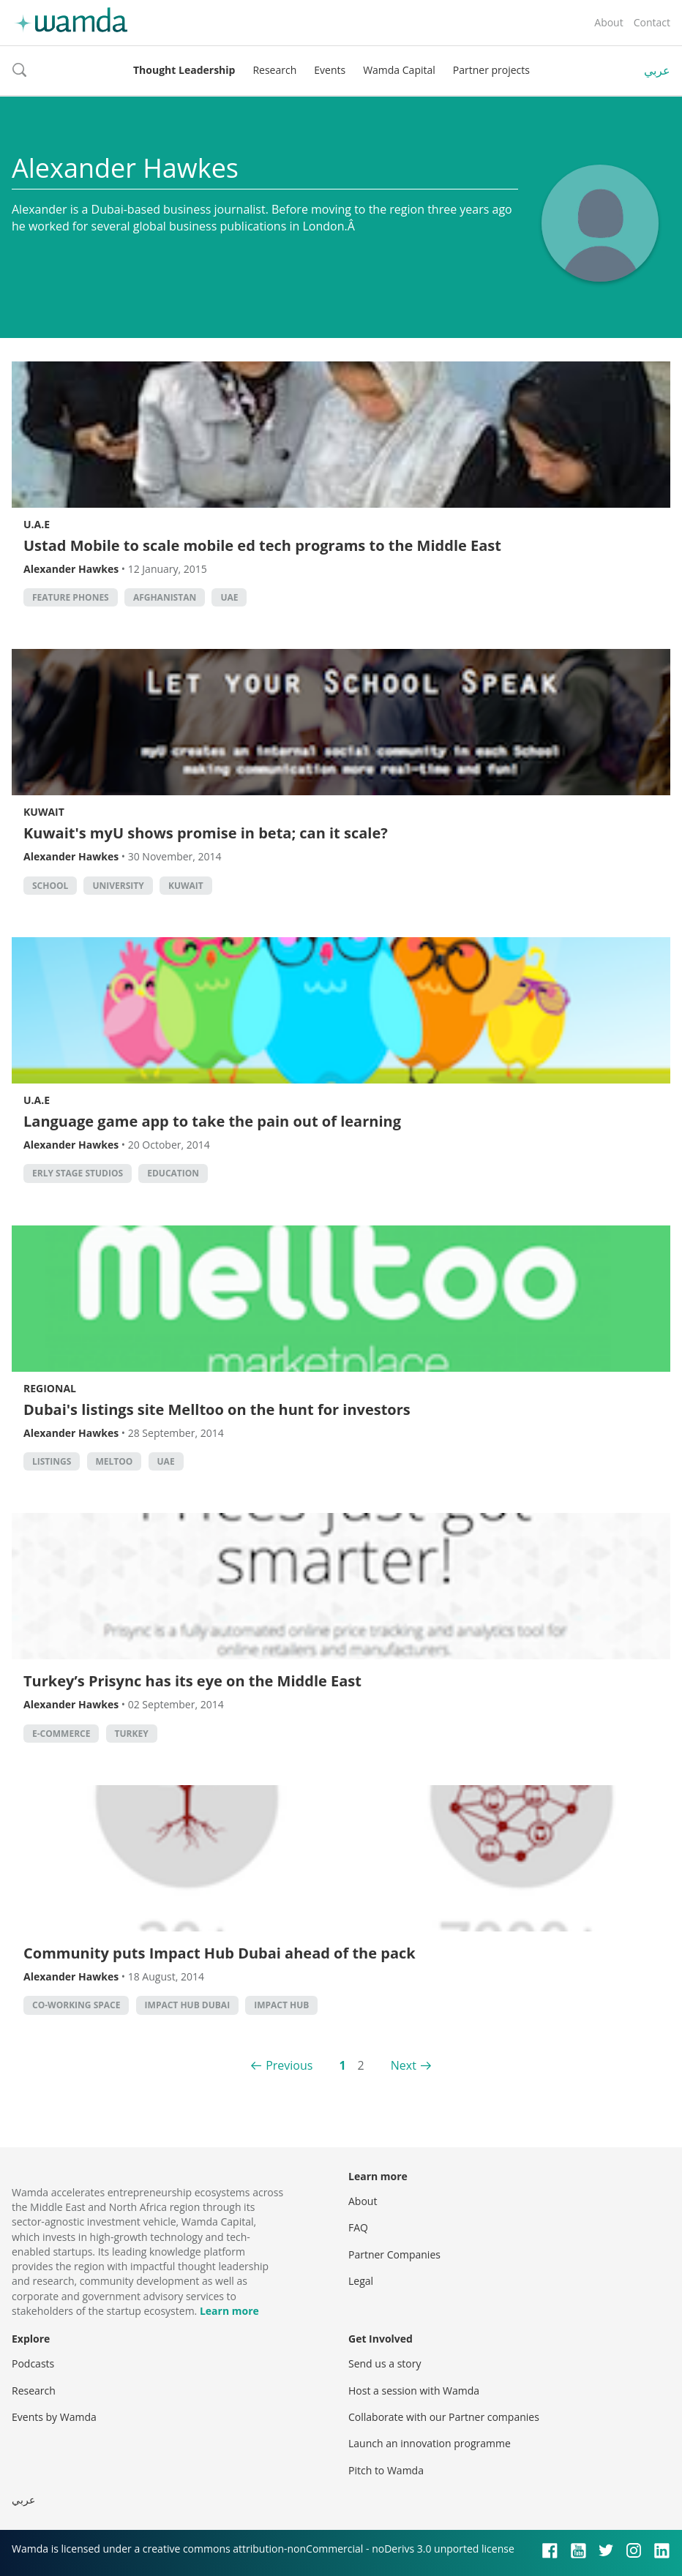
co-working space (76, 2005)
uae (229, 597)
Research (274, 70)
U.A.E (36, 524)
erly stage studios (77, 1173)
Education (173, 1173)
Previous (289, 2065)
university (117, 885)
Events (329, 70)
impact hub (281, 2005)
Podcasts (33, 2363)
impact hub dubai (188, 2005)
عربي (657, 70)
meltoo (114, 1461)
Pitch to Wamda (386, 2470)
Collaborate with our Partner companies (443, 2417)
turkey (132, 1733)
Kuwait (43, 812)
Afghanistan (164, 597)
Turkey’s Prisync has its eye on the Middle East (192, 1681)
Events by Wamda (54, 2417)
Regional (49, 1388)
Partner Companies (394, 2254)
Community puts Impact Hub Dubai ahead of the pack (219, 1953)
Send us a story (384, 2363)
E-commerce (61, 1733)
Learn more (229, 2311)
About (608, 22)
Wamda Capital (399, 70)
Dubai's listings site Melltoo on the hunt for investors (217, 1409)
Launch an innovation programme (429, 2443)
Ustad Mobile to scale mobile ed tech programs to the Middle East (262, 545)
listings (51, 1461)
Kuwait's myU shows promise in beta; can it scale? (205, 833)
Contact (652, 22)
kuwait (185, 885)
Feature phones (70, 597)
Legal (360, 2281)
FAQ (358, 2227)
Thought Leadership (184, 70)
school (50, 885)
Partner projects (491, 70)
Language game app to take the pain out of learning (212, 1121)
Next (403, 2065)
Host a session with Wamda (413, 2390)
